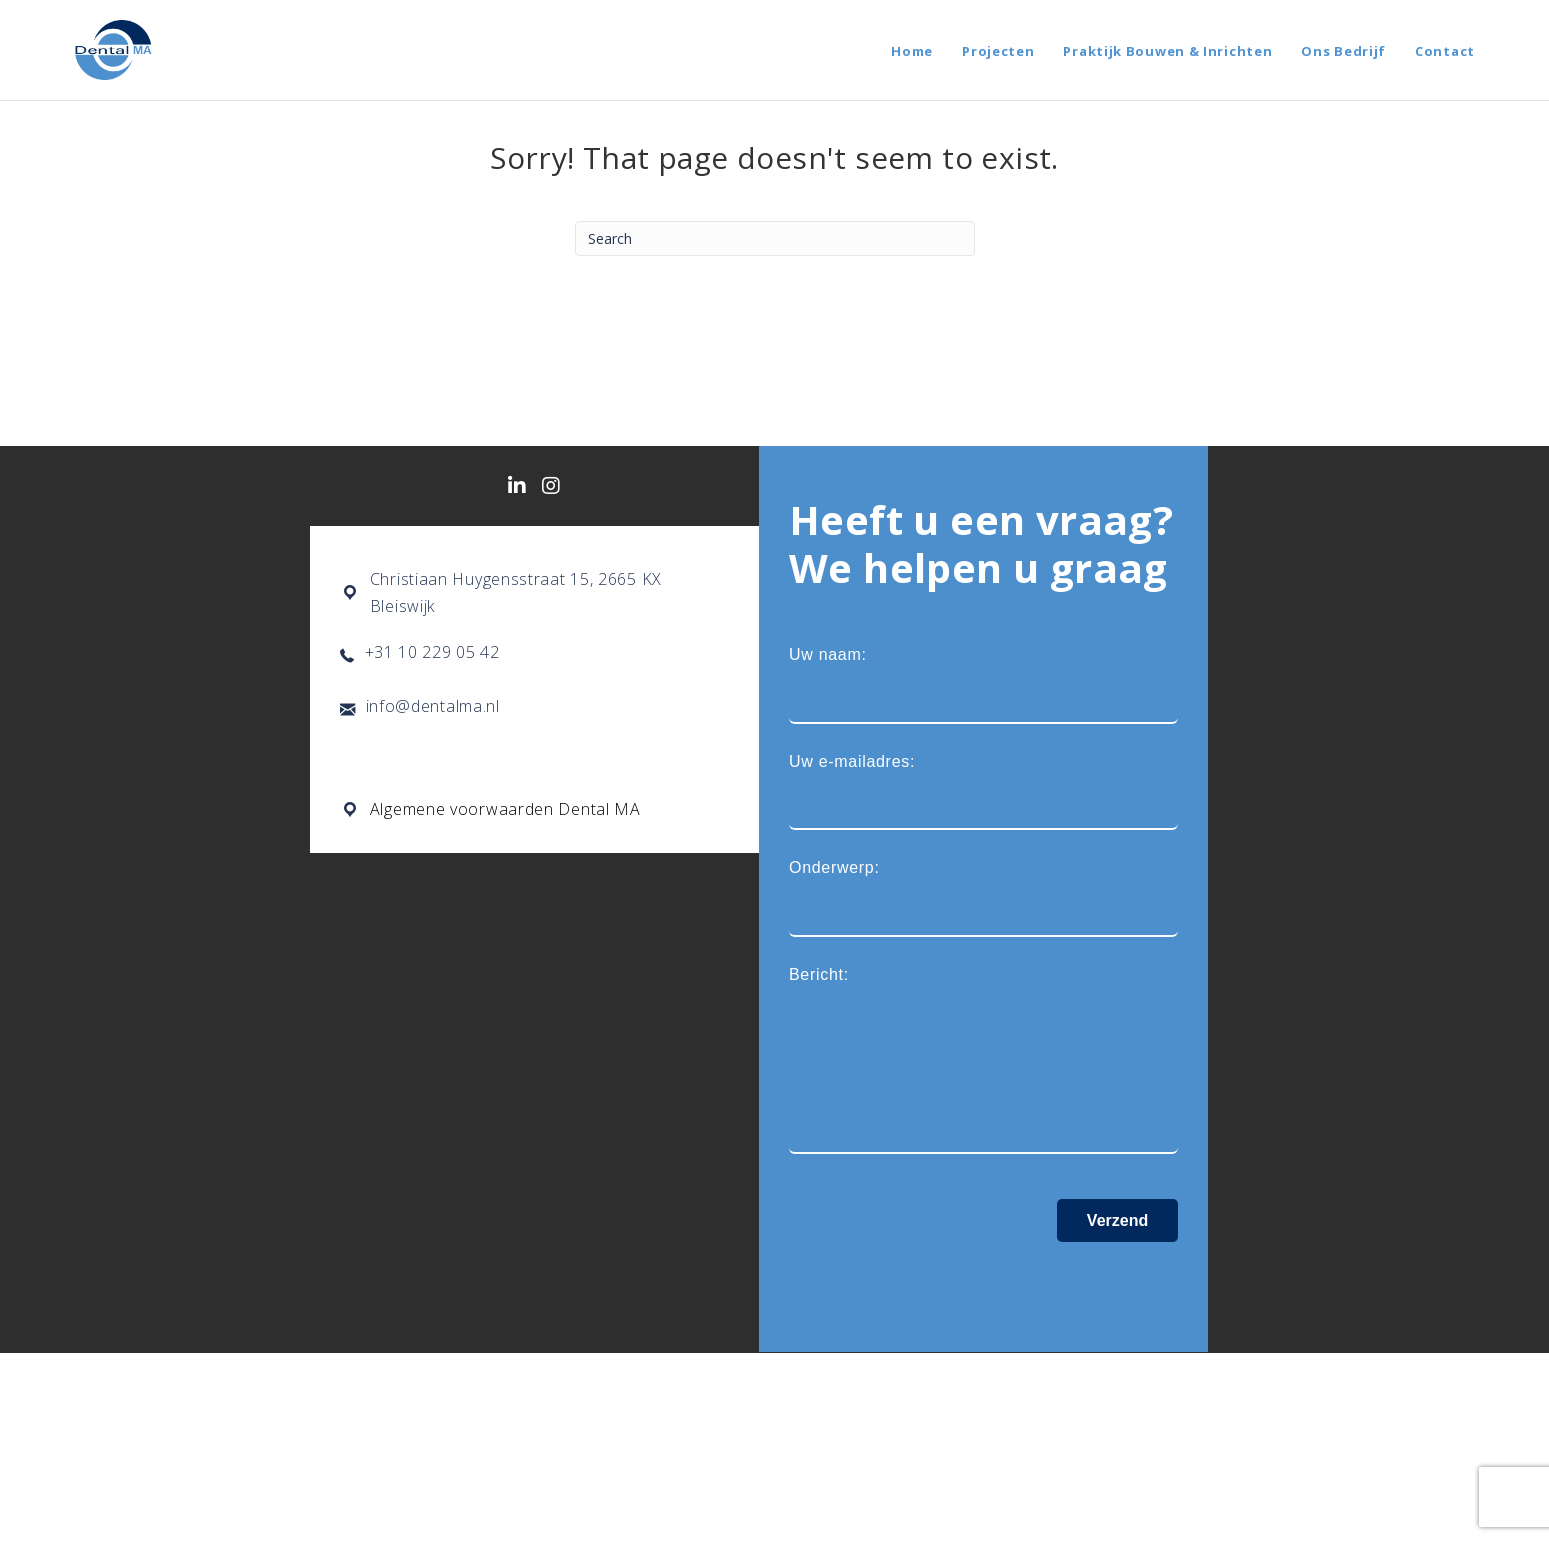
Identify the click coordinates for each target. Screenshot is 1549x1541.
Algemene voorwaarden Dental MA (505, 811)
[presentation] (941, 1283)
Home (912, 51)
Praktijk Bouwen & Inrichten (1167, 51)
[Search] (775, 238)
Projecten (998, 51)
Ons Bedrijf (1343, 51)
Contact (1445, 51)
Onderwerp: (983, 899)
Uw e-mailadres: (983, 792)
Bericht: (983, 1062)
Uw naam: (983, 685)
